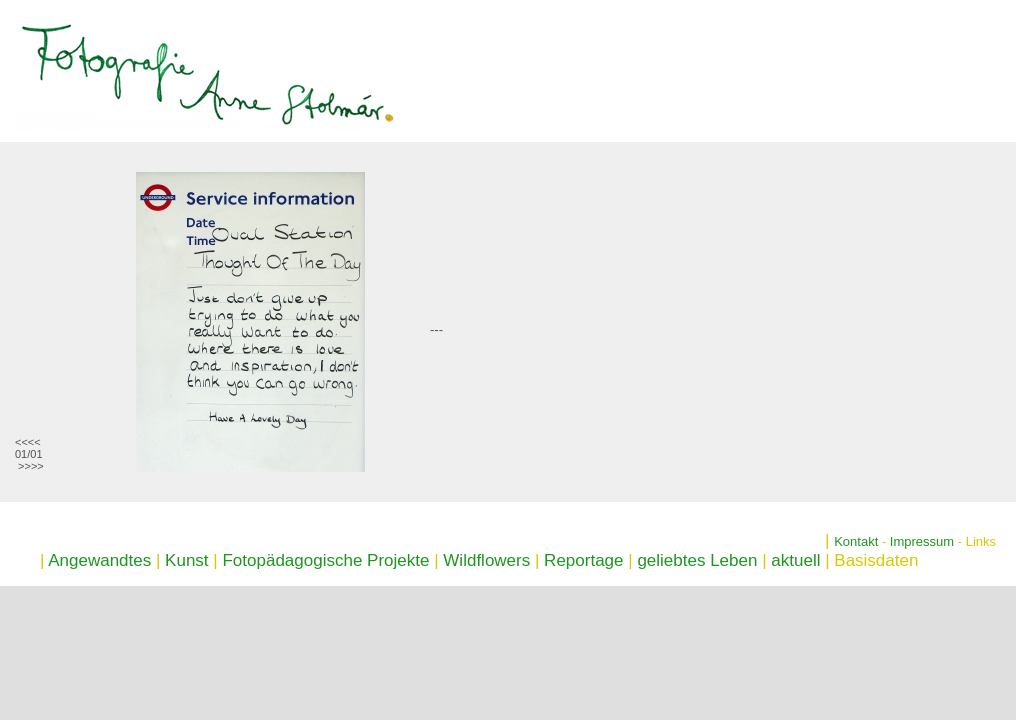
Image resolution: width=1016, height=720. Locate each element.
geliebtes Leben (697, 560)
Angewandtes (99, 560)
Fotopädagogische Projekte (325, 560)
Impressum (922, 541)
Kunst (186, 560)
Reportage (583, 560)
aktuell (795, 560)
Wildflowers (486, 560)
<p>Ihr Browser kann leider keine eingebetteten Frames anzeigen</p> (182, 322)
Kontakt (856, 541)
